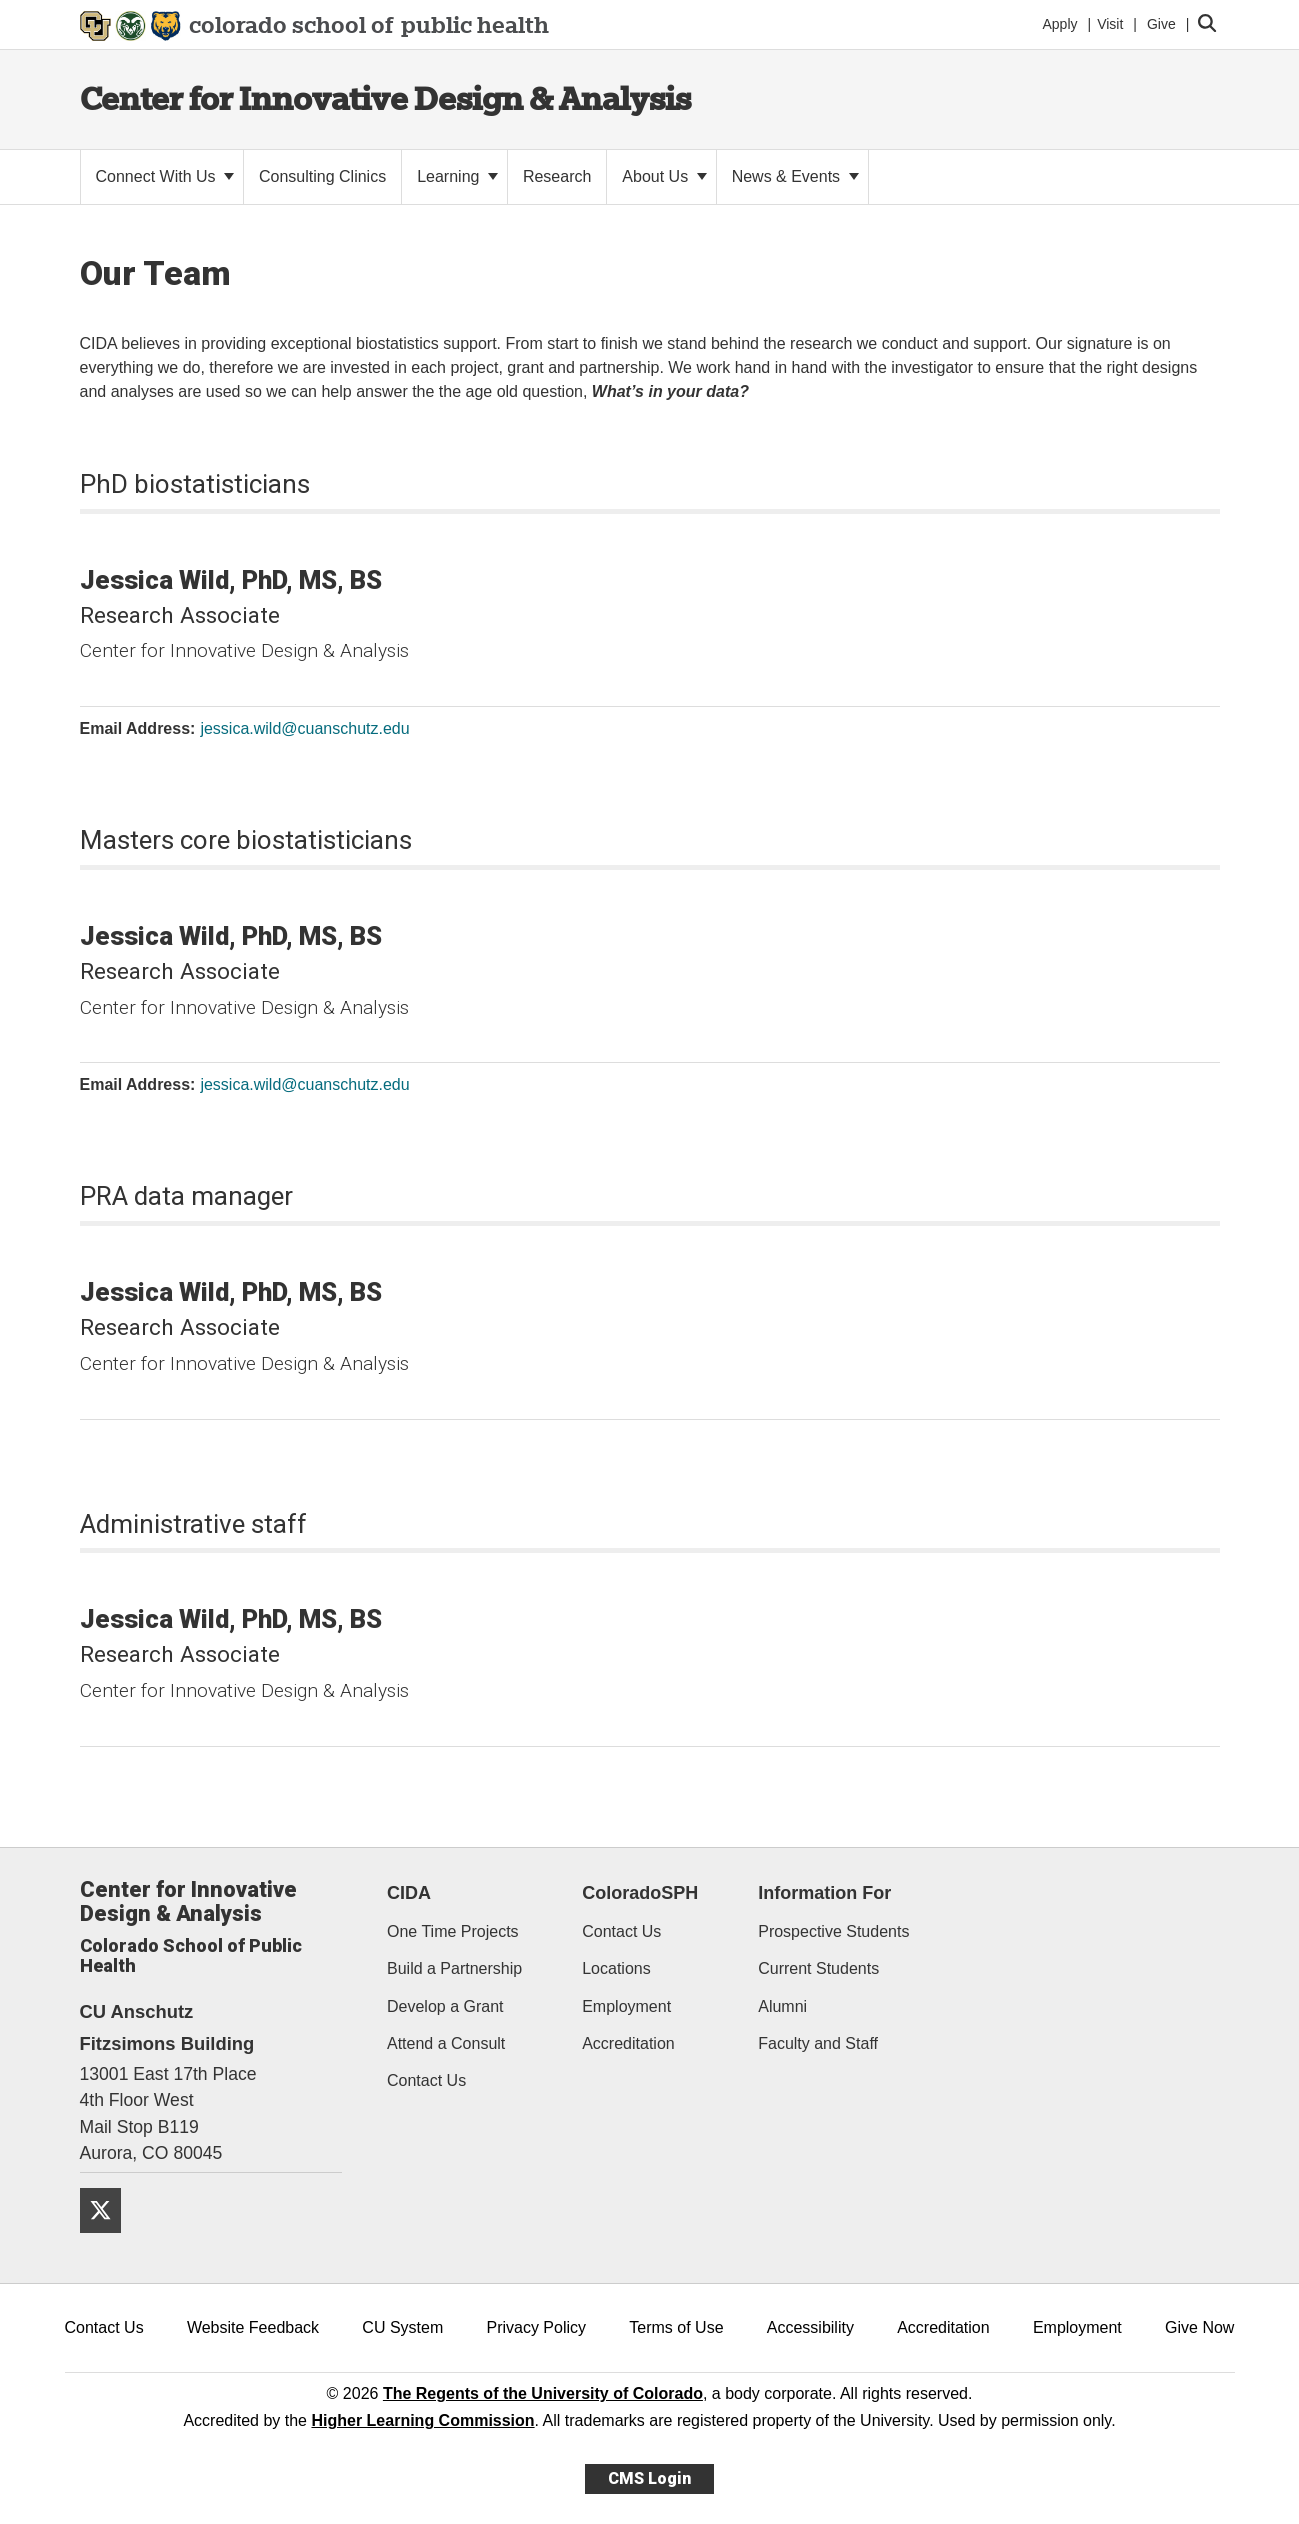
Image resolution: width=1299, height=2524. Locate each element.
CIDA (409, 1893)
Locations (616, 1968)
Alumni (782, 2006)
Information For (824, 1893)
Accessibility (810, 2327)
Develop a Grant (445, 2006)
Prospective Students (833, 1931)
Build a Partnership (454, 1968)
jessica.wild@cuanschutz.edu (304, 728)
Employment (626, 2006)
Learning (457, 176)
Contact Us (426, 2080)
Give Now (1199, 2327)
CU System (402, 2327)
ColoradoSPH (640, 1893)
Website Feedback (253, 2327)
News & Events (795, 176)
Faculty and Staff (818, 2043)
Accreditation (628, 2043)
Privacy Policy (536, 2327)
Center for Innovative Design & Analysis (385, 98)
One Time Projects (453, 1931)
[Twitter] (108, 2240)
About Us (664, 176)
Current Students (818, 1968)
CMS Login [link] (649, 2478)
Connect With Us (165, 176)
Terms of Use (676, 2327)
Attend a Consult (446, 2043)
